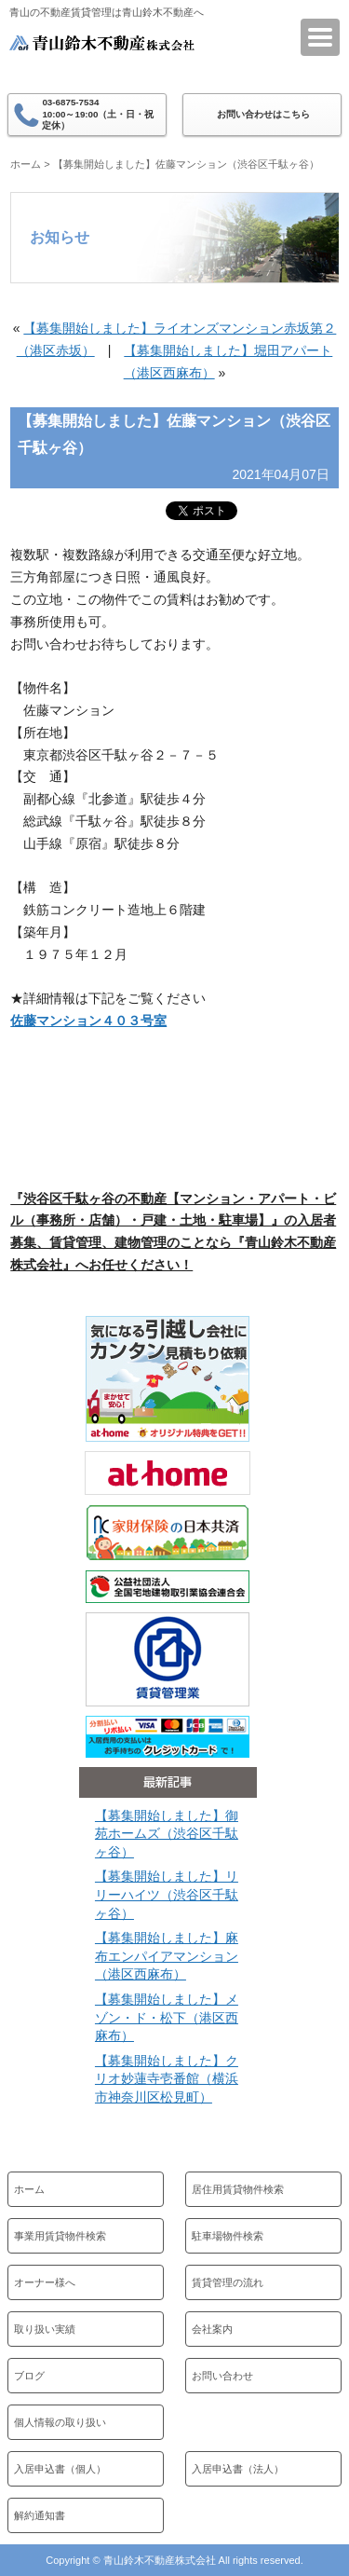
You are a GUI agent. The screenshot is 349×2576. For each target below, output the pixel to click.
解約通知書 (39, 2515)
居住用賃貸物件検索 (238, 2189)
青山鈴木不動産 (102, 55)
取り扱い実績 (44, 2329)
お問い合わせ (222, 2375)
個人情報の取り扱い (60, 2422)
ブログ (29, 2375)
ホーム (25, 164)
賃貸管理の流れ (227, 2282)
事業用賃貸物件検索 (60, 2235)
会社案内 (212, 2329)
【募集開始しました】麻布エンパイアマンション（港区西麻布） (166, 1955)
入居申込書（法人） (238, 2468)
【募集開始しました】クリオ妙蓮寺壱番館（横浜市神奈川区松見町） (166, 2078)
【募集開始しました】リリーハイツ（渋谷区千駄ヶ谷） (166, 1894)
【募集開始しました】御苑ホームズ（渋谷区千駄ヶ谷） (166, 1833)
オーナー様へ (44, 2282)
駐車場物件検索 (227, 2235)
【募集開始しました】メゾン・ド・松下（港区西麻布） (166, 2017)
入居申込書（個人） (60, 2468)
